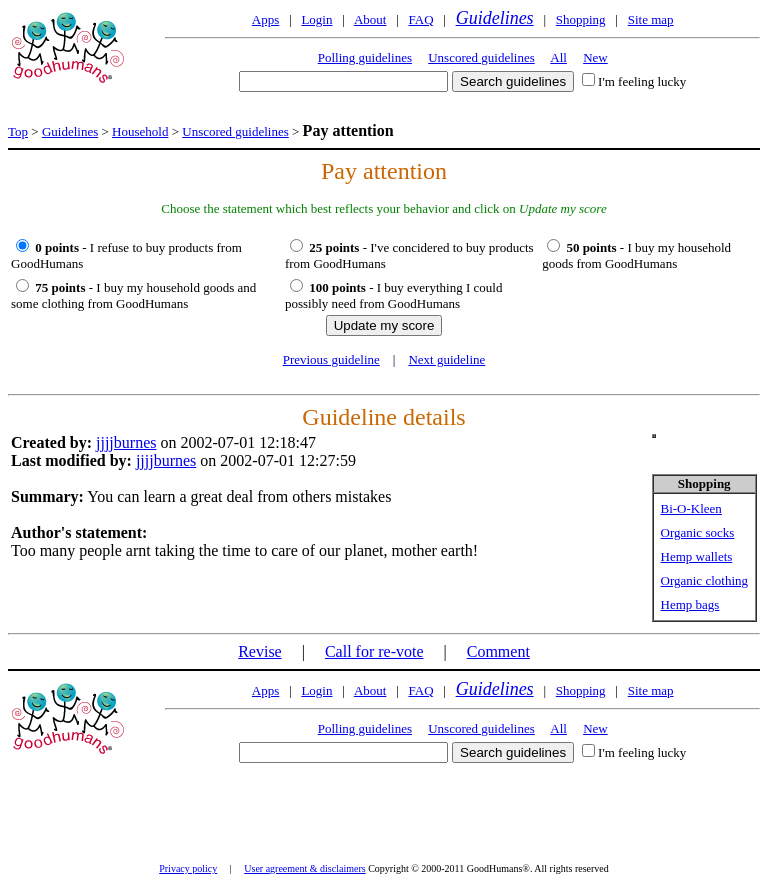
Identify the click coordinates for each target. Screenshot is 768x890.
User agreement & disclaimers (304, 868)
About (370, 19)
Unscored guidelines (481, 57)
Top (18, 131)
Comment (498, 651)
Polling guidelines (365, 57)
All (558, 57)
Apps (265, 19)
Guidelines (495, 18)
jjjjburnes (126, 442)
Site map (651, 19)
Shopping (581, 19)
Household (140, 131)
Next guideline (446, 359)
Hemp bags (690, 604)
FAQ (420, 19)
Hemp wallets (697, 556)
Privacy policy (188, 868)
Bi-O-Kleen (691, 508)
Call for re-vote (374, 651)
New (595, 57)
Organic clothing (705, 580)
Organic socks (698, 532)
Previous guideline (331, 359)
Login (316, 19)
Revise (260, 651)
